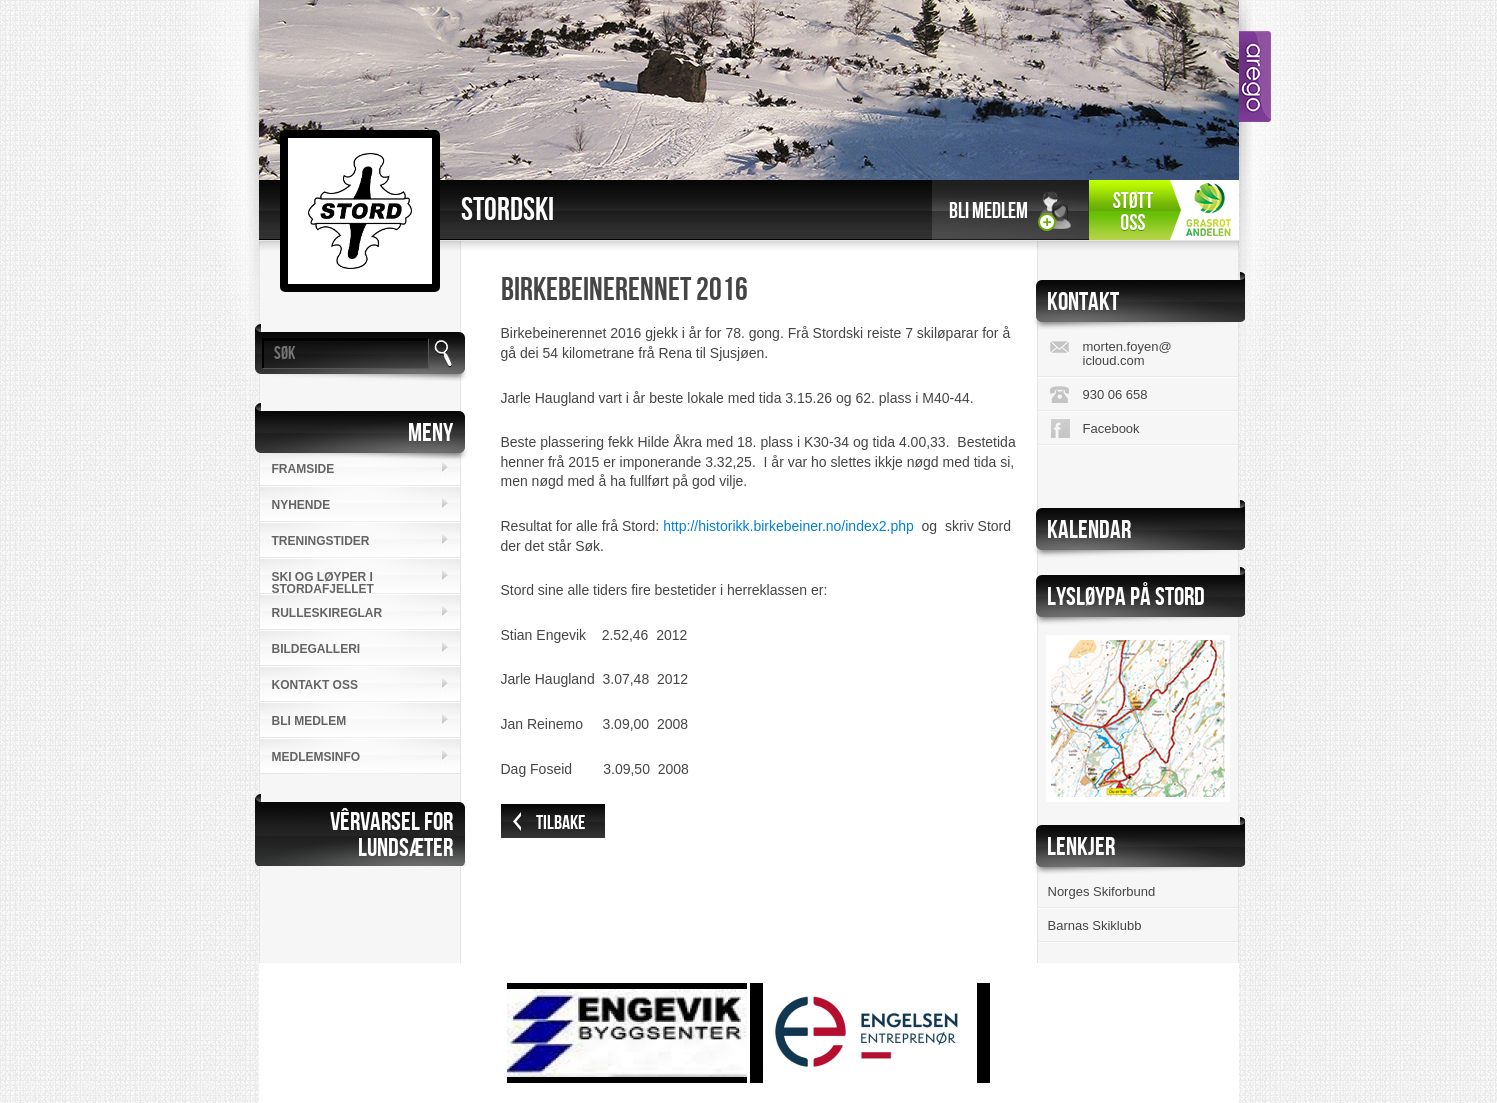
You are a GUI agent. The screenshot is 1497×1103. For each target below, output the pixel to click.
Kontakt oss (315, 685)
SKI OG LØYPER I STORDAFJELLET (323, 582)
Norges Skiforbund (1102, 891)
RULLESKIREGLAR (327, 613)
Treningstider (321, 541)
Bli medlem (988, 211)
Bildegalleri (316, 649)
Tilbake (560, 823)
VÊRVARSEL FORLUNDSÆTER (391, 835)
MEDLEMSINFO (316, 757)
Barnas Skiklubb (1095, 925)
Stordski (507, 210)
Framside (303, 469)
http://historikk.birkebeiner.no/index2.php (788, 526)
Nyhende (301, 505)
